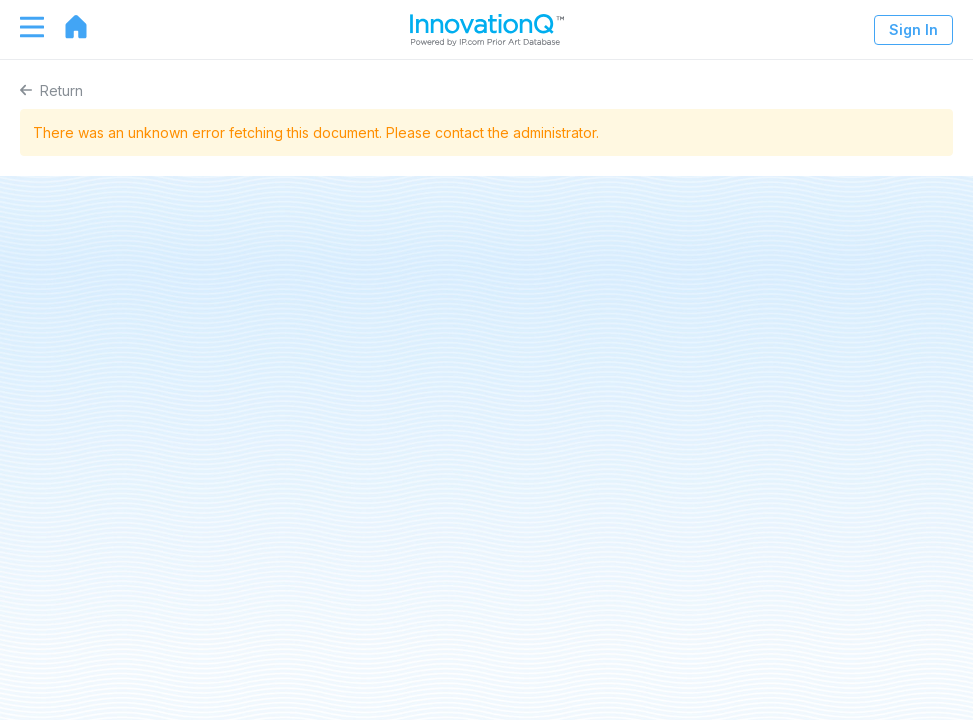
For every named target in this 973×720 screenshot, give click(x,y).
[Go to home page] (66, 27)
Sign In (913, 29)
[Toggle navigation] (22, 27)
